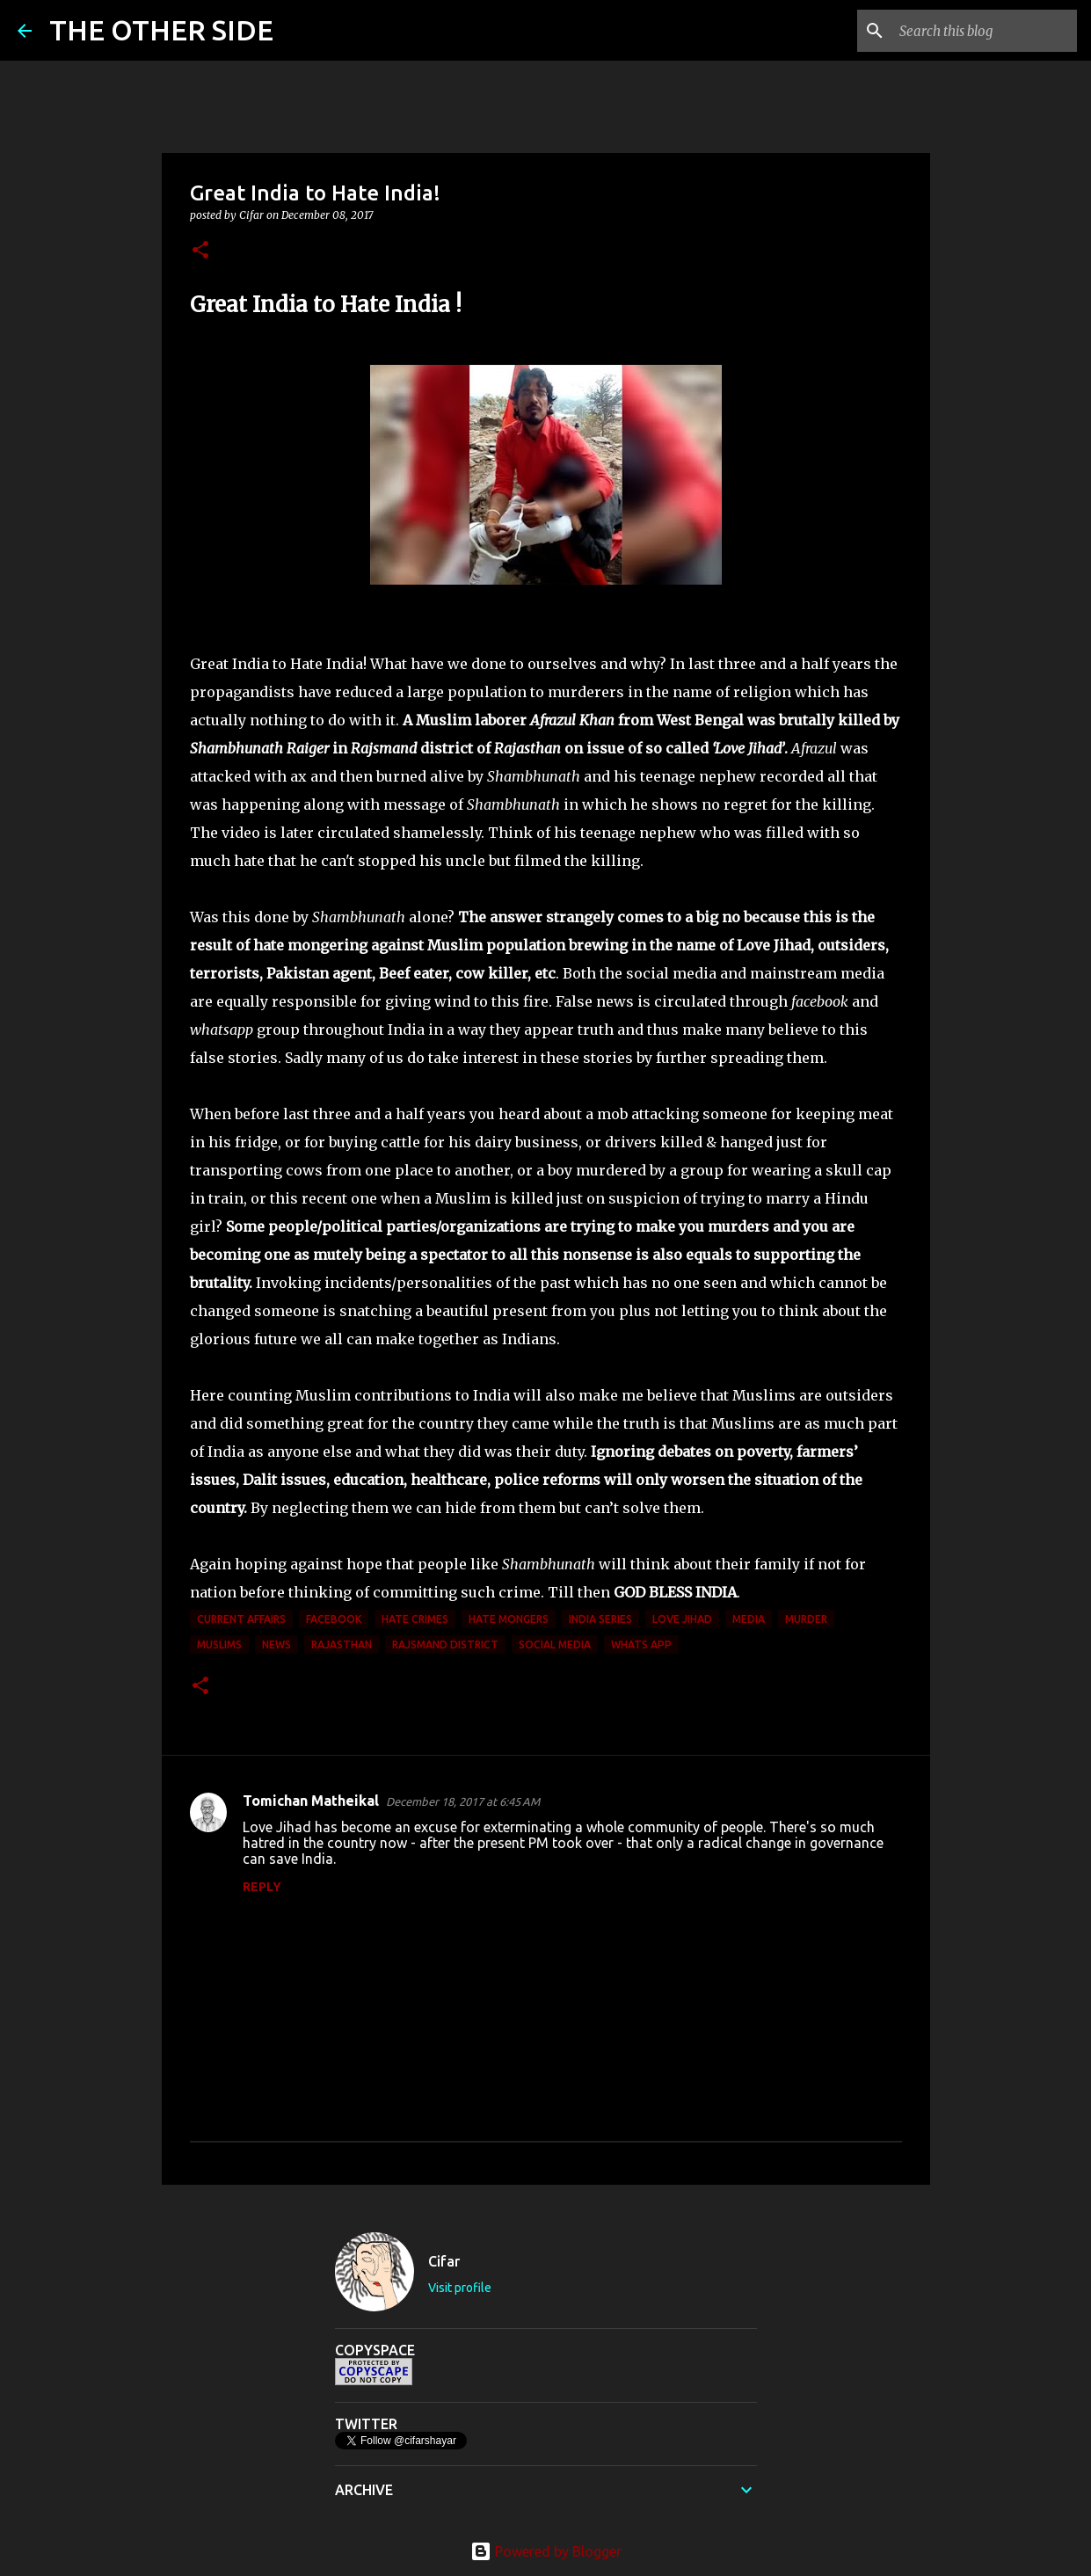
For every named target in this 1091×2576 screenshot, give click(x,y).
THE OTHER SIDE (161, 30)
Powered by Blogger (546, 2551)
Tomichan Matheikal (311, 1800)
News (276, 1644)
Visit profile (459, 2288)
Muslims (219, 1644)
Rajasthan (341, 1644)
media (748, 1619)
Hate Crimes (415, 1619)
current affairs (241, 1619)
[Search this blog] (984, 31)
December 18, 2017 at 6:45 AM (463, 1801)
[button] (200, 251)
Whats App (641, 1644)
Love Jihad (682, 1619)
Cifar (444, 2261)
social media (555, 1644)
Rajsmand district (445, 1644)
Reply (262, 1887)
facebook (333, 1619)
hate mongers (509, 1619)
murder (806, 1619)
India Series (600, 1619)
